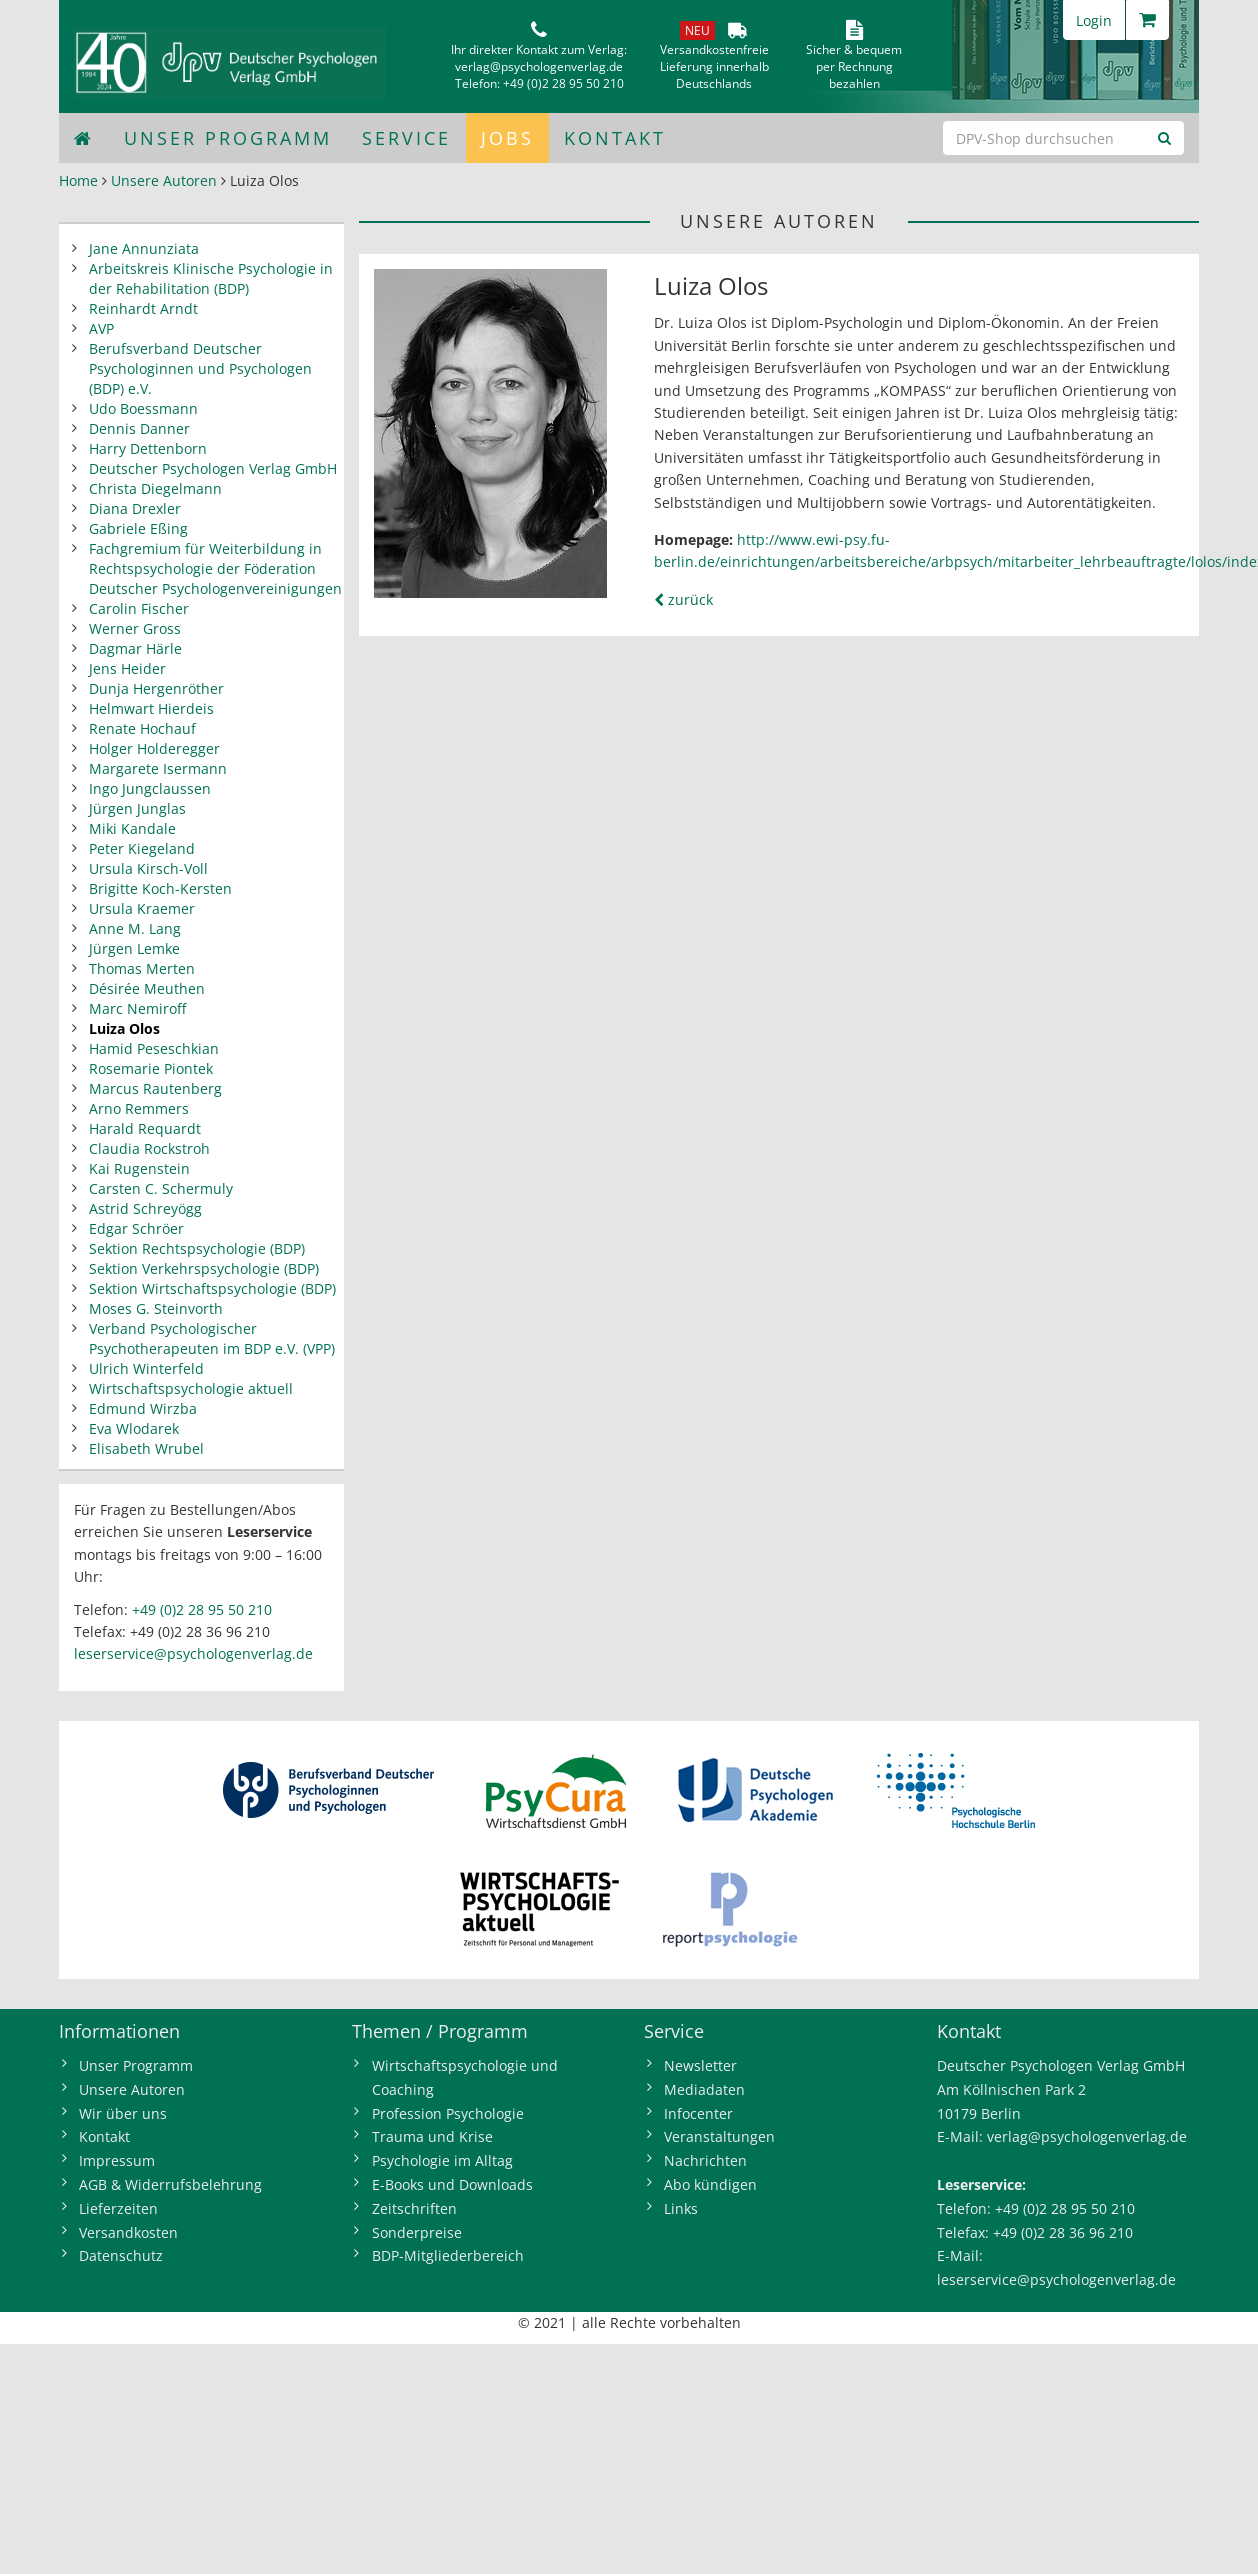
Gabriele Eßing (138, 528)
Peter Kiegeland (142, 848)
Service (406, 138)
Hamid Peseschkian (154, 1048)
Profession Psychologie (448, 2113)
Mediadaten (704, 2089)
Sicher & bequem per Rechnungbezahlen (854, 66)
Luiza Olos (124, 1028)
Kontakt (615, 138)
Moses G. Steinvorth (156, 1308)
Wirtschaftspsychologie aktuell (191, 1388)
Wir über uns (123, 2113)
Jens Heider (127, 668)
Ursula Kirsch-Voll (148, 868)
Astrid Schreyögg (145, 1208)
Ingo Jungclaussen (150, 788)
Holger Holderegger (154, 748)
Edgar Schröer (136, 1228)
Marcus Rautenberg (155, 1088)
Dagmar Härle (135, 648)
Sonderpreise (417, 2232)
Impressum (117, 2160)
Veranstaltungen (719, 2136)
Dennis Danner (139, 428)
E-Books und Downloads (452, 2184)
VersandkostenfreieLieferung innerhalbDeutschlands (714, 66)
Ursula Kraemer (142, 908)
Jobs (507, 138)
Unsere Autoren (164, 180)
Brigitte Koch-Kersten (160, 888)
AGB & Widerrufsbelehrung (170, 2184)
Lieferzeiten (118, 2208)
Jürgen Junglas (137, 808)
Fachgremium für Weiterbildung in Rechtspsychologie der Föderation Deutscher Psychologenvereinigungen (215, 568)
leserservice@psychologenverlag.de (193, 1653)
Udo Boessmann (143, 408)
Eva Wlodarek (134, 1428)
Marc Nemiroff (137, 1008)
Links (681, 2208)
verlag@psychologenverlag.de (539, 66)
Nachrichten (705, 2160)
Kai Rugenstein (139, 1168)
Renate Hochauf (142, 728)
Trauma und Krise (432, 2136)
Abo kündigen (710, 2184)
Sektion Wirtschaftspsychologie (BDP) (212, 1288)
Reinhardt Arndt (143, 308)
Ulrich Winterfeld (146, 1368)
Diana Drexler (135, 508)
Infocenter (698, 2113)
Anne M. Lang (135, 928)
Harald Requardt (145, 1128)
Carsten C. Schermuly (161, 1188)
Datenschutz (121, 2255)
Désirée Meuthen (147, 988)
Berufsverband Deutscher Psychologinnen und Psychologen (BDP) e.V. (200, 368)
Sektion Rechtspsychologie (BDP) (197, 1248)
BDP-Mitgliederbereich (448, 2255)
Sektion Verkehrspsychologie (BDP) (204, 1268)
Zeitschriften (414, 2208)
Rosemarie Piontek (151, 1068)
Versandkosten (128, 2232)
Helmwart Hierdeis (151, 708)
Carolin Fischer (139, 608)
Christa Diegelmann (155, 488)
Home (78, 180)
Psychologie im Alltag (442, 2160)
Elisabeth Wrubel (146, 1448)
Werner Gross (135, 628)
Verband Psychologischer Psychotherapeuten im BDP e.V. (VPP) (212, 1338)
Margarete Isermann (158, 768)
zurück (683, 599)
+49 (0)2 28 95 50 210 (563, 83)
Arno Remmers (139, 1108)
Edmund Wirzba (143, 1408)
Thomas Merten (142, 968)
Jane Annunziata (144, 248)
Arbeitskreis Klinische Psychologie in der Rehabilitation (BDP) (211, 278)
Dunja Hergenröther (156, 688)
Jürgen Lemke (134, 948)
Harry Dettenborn (148, 448)
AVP (101, 328)
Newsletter (700, 2065)
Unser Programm (228, 138)
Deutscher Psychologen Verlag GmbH (213, 468)
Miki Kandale (132, 828)
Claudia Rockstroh (149, 1148)
